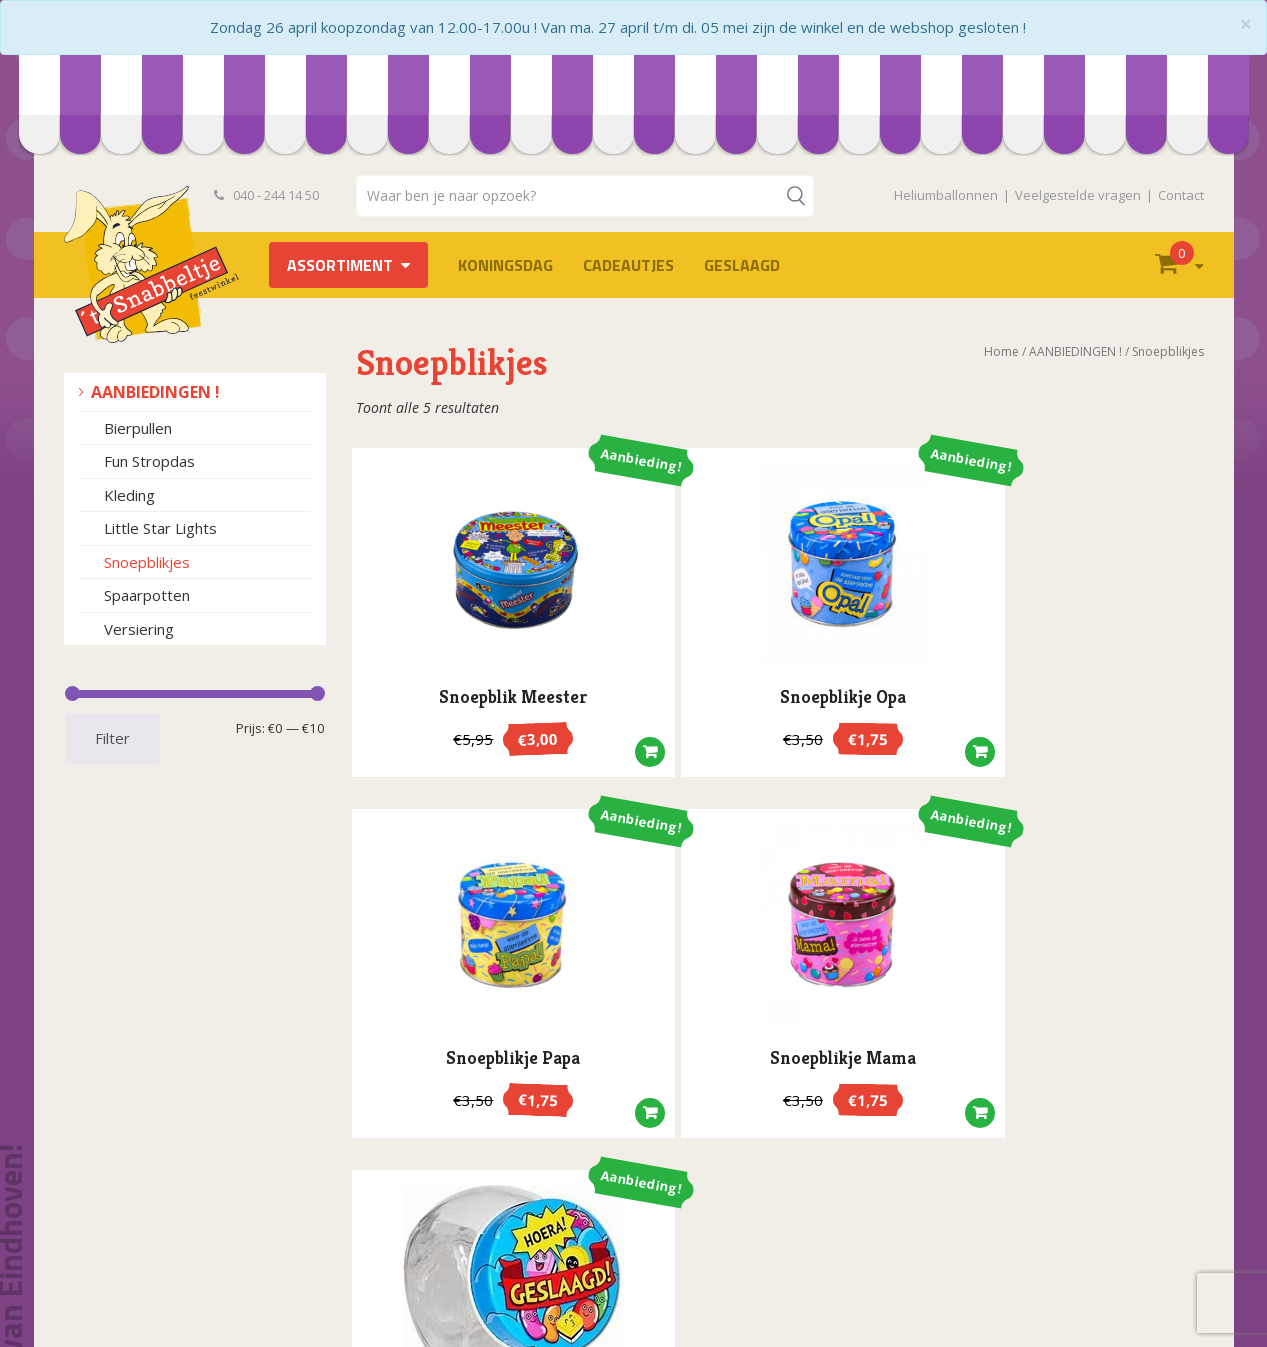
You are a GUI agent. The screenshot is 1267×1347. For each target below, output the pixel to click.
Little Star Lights (160, 528)
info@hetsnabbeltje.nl (765, 1293)
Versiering (139, 629)
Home (1001, 351)
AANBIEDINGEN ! (155, 392)
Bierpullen (138, 428)
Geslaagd (742, 265)
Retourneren (122, 1284)
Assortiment (340, 265)
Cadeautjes (628, 265)
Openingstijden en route (160, 1242)
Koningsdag (505, 265)
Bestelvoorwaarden (145, 1179)
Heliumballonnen (946, 195)
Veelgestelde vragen (1078, 195)
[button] (531, 727)
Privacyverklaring (136, 1221)
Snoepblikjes (147, 562)
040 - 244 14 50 (267, 195)
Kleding (129, 495)
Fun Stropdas (149, 461)
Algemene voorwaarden (159, 1200)
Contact (1181, 195)
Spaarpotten (147, 595)
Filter (112, 738)
